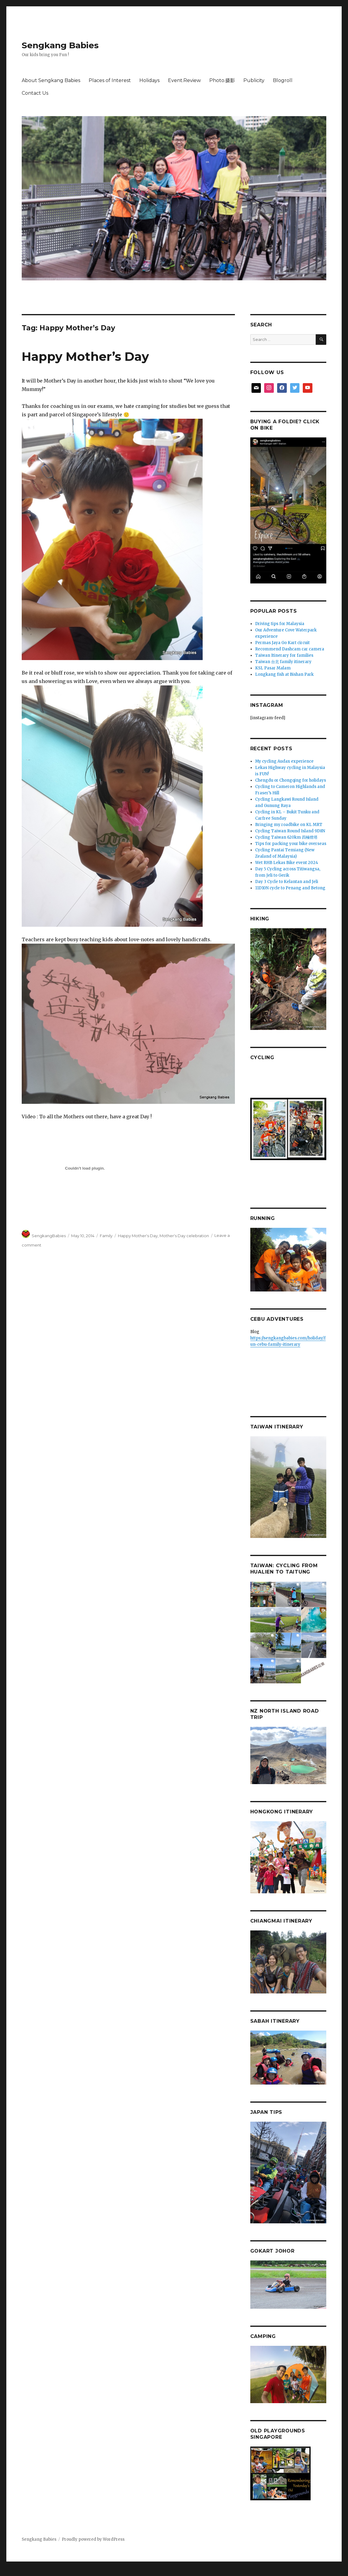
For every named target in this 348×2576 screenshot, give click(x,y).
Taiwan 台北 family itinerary (283, 661)
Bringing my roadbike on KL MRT (288, 824)
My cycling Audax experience (284, 761)
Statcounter (14, 2572)
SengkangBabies (49, 1235)
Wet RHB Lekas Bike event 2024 (286, 862)
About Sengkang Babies (51, 80)
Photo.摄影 (222, 80)
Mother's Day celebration (184, 1235)
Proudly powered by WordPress (93, 2539)
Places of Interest (110, 80)
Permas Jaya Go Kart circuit (282, 642)
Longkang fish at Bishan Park (284, 674)
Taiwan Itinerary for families (284, 655)
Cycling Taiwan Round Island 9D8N (290, 831)
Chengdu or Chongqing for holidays (290, 780)
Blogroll (283, 80)
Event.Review (184, 80)
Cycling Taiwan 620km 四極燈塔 (286, 837)
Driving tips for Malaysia (279, 623)
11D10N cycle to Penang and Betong (290, 888)
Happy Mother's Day (138, 1235)
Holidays (149, 80)
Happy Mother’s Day (85, 356)
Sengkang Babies (60, 45)
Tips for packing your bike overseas (290, 843)
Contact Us (35, 93)
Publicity (253, 80)
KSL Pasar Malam (273, 668)
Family (106, 1235)
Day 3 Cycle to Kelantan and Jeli (286, 881)
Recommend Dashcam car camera (289, 649)
